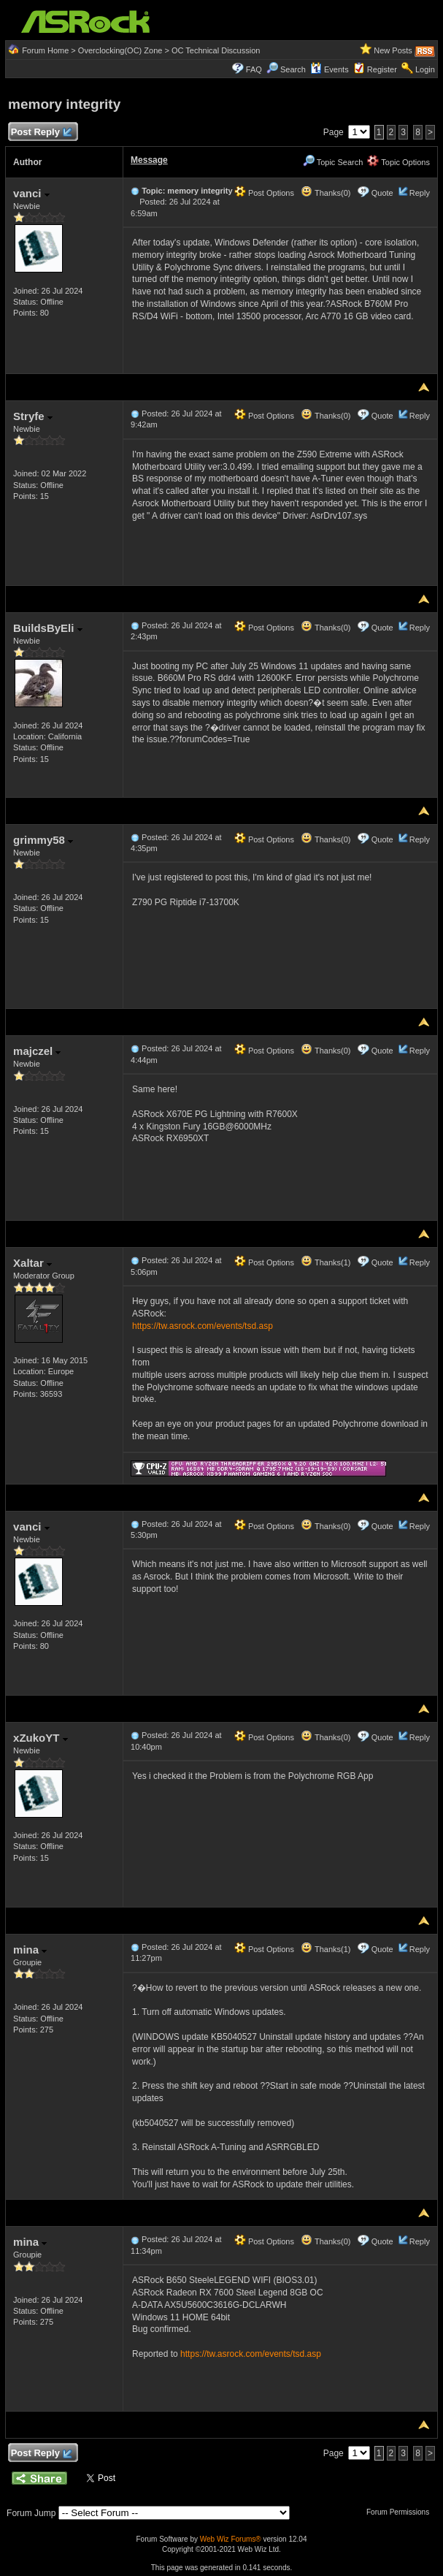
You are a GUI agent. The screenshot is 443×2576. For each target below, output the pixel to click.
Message (149, 160)
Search (293, 69)
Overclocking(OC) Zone (120, 50)
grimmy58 (43, 840)
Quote (382, 192)
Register (382, 69)
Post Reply (41, 132)
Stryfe (33, 416)
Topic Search (333, 162)
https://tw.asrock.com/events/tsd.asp (202, 1326)
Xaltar (32, 1263)
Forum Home (45, 50)
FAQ (254, 69)
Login (425, 69)
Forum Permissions (401, 2512)
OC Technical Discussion (216, 50)
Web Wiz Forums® (230, 2539)
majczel (37, 1051)
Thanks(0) (325, 192)
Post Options (264, 192)
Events (329, 69)
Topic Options (398, 162)
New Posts (393, 50)
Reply (419, 192)
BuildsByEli (47, 628)
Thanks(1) (325, 1262)
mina (30, 1949)
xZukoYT (40, 1737)
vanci (31, 193)
